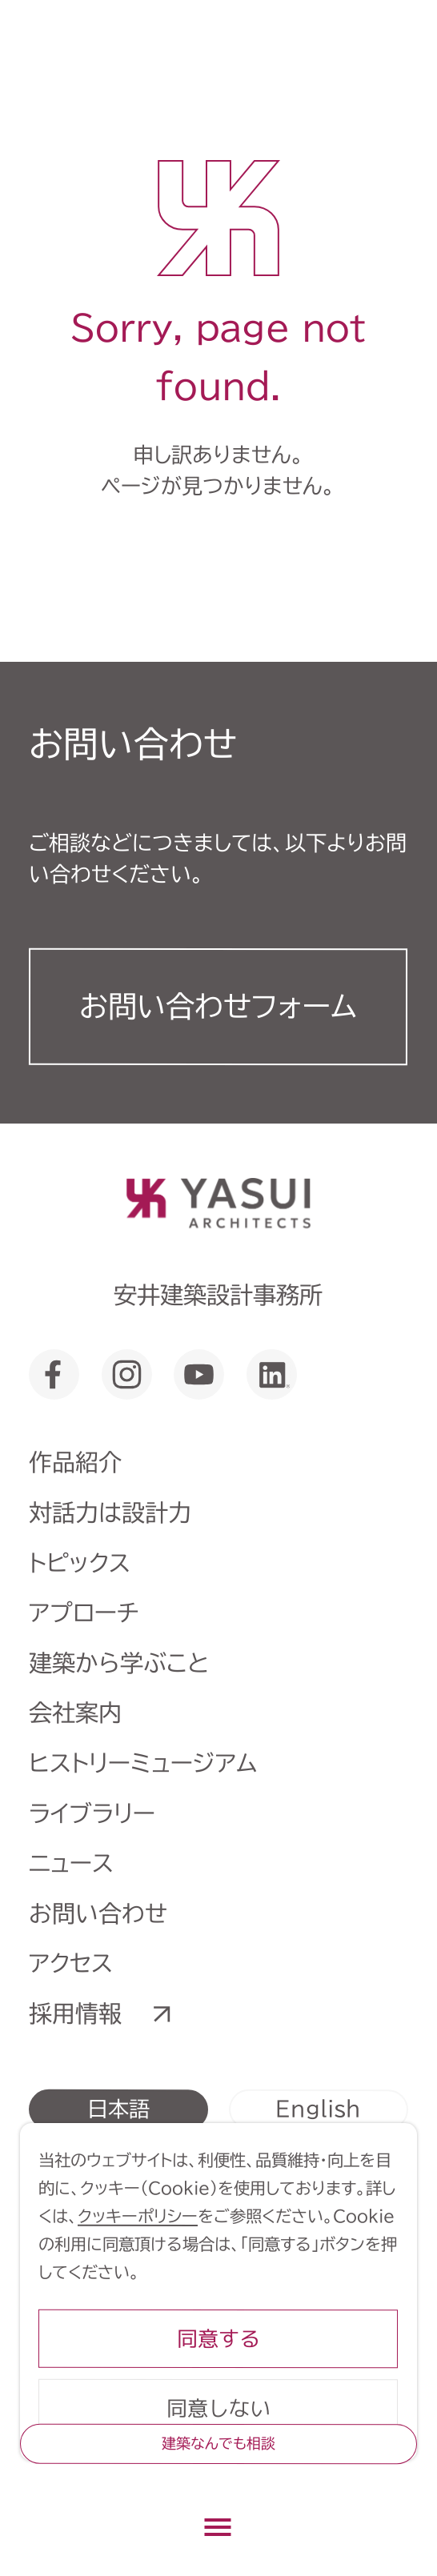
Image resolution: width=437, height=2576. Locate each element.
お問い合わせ (98, 1913)
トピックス (79, 1561)
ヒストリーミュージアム (143, 1762)
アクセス (71, 1962)
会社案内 (75, 1712)
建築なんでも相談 (218, 2443)
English (318, 2107)
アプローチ (83, 1612)
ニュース (71, 1862)
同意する (218, 2338)
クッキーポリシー (138, 2216)
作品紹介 (75, 1461)
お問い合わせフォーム (218, 1006)
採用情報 (75, 2013)
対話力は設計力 (110, 1512)
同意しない (218, 2408)
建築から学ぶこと (119, 1662)
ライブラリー (92, 1812)
